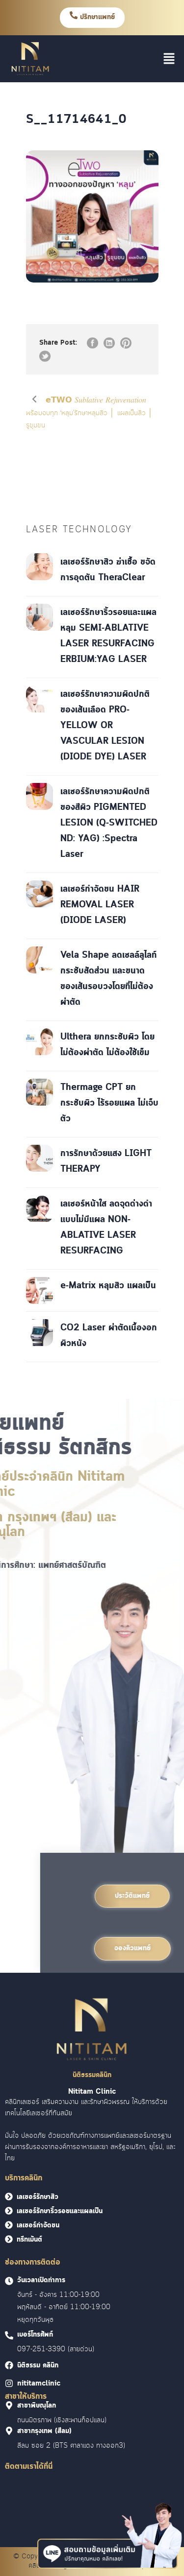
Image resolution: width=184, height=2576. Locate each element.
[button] (169, 59)
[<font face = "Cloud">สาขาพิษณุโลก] (9, 2405)
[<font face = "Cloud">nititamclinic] (9, 2383)
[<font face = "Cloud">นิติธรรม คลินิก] (9, 2365)
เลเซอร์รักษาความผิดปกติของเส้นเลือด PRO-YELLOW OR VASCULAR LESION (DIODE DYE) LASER (105, 725)
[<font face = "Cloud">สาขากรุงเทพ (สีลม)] (9, 2431)
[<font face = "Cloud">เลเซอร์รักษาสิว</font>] (9, 2196)
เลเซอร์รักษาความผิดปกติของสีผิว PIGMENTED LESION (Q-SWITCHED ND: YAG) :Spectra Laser (109, 823)
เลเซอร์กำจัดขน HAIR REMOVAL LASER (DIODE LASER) (99, 904)
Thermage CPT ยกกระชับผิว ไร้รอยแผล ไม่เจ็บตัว (109, 1103)
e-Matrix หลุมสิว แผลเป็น (108, 1286)
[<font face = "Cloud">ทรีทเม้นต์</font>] (9, 2239)
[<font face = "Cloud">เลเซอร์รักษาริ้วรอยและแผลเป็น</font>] (9, 2211)
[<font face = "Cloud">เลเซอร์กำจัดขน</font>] (9, 2225)
